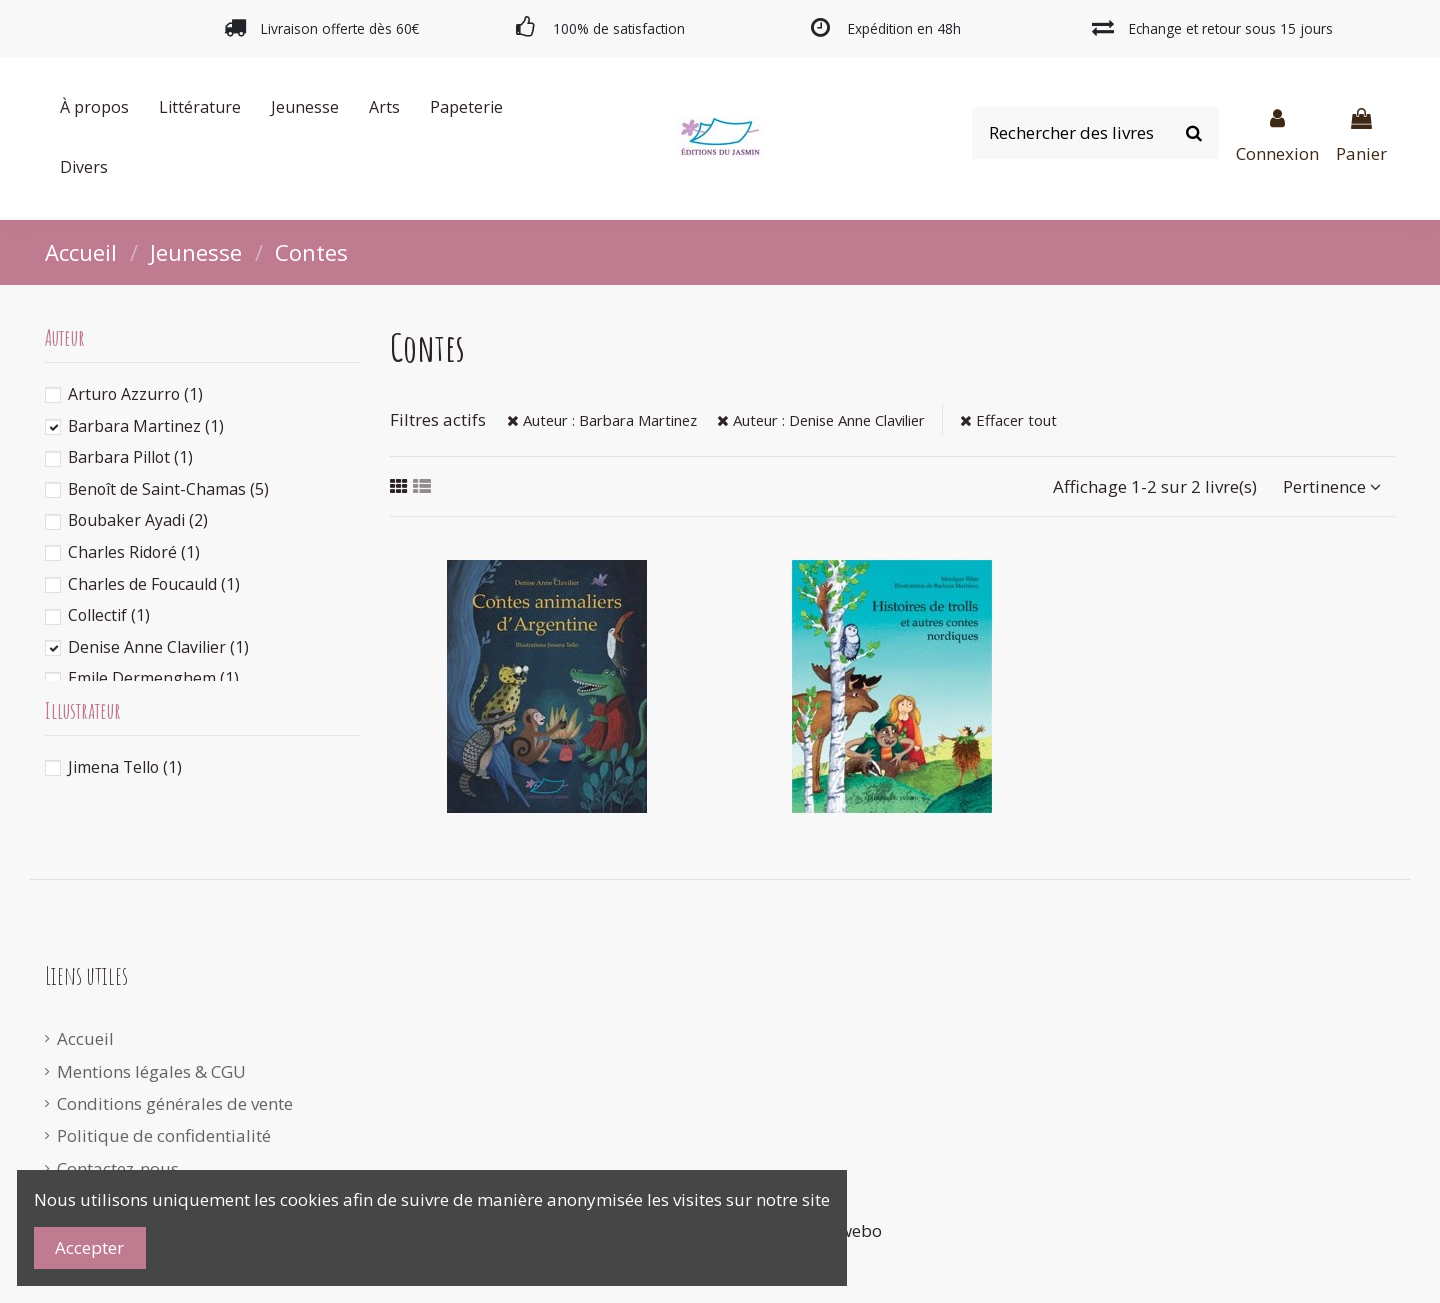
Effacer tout (1008, 420)
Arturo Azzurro (135, 394)
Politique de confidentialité (164, 1135)
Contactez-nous (118, 1168)
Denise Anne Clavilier (158, 647)
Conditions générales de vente (175, 1103)
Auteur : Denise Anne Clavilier (821, 420)
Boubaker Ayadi (138, 520)
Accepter (89, 1247)
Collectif (109, 615)
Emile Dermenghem (153, 678)
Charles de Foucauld (154, 584)
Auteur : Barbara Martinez (602, 420)
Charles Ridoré (134, 552)
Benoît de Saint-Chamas (168, 489)
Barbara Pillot (130, 457)
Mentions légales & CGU (151, 1071)
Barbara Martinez (146, 426)
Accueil (85, 1038)
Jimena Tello (125, 767)
